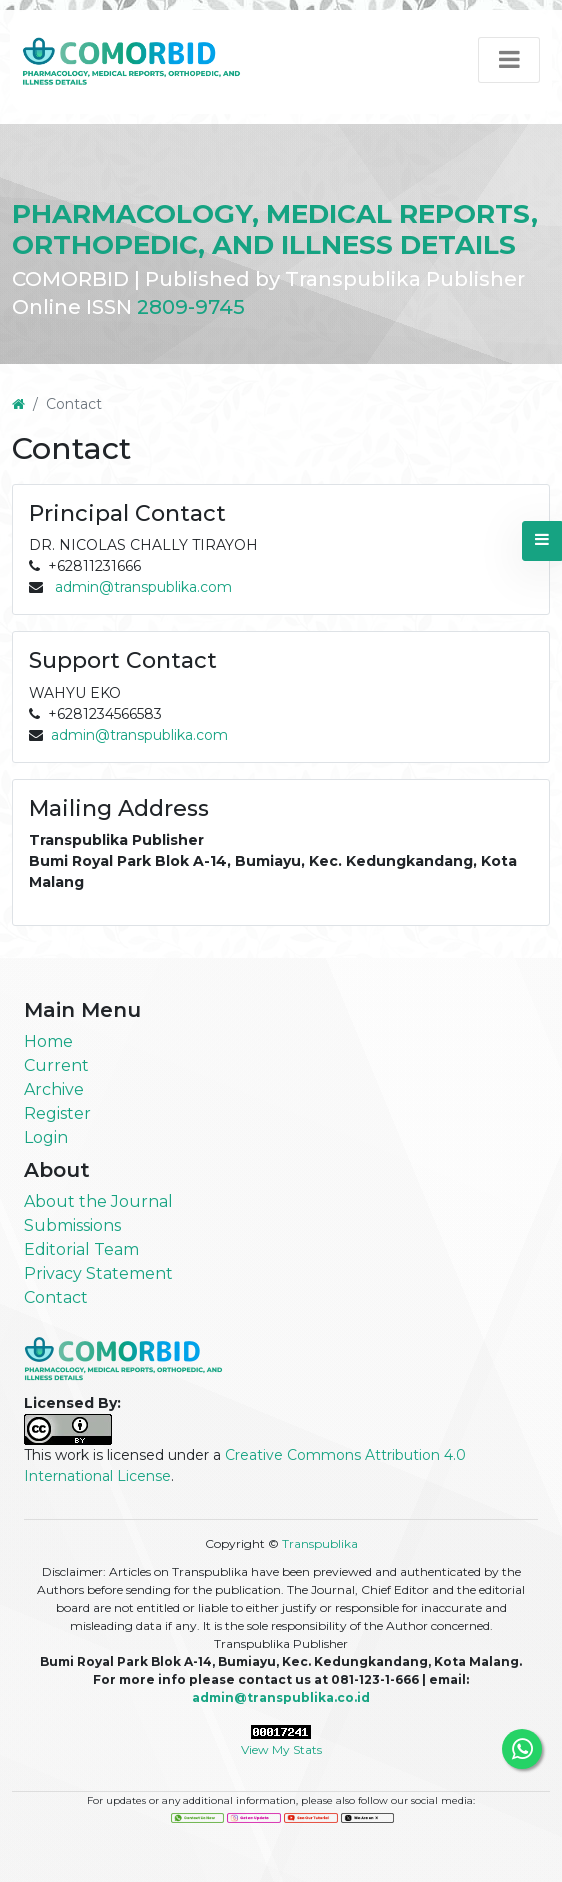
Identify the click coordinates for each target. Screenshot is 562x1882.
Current (56, 1065)
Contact (56, 1297)
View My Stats (281, 1749)
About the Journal (98, 1201)
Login (46, 1137)
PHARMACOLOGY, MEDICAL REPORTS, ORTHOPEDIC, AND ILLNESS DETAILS (275, 230)
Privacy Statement (98, 1273)
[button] (542, 541)
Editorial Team (81, 1249)
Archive (54, 1089)
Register (57, 1113)
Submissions (72, 1225)
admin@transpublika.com (143, 587)
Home (48, 1041)
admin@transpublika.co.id (281, 1697)
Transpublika (320, 1543)
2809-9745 (191, 307)
